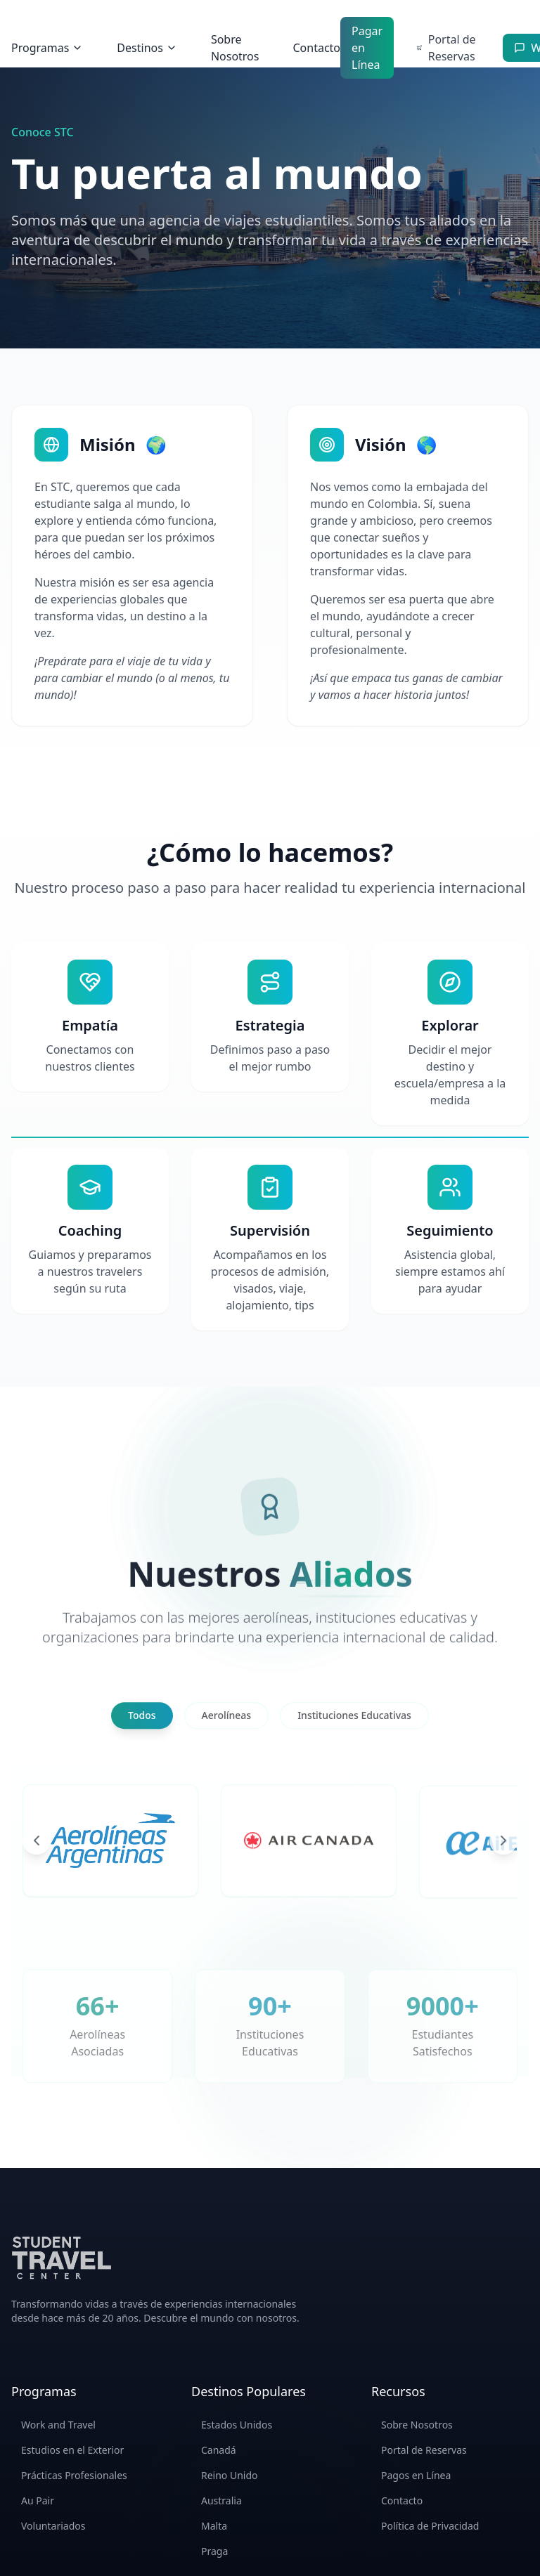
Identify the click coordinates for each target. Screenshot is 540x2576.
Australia (221, 2500)
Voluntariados (53, 2525)
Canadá (218, 2450)
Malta (214, 2525)
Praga (214, 2551)
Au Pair (37, 2500)
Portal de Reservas (424, 2450)
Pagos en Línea (416, 2475)
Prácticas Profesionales (74, 2475)
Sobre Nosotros (235, 48)
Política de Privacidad (430, 2525)
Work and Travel (58, 2424)
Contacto (316, 47)
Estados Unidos (236, 2424)
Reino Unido (229, 2475)
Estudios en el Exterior (72, 2450)
